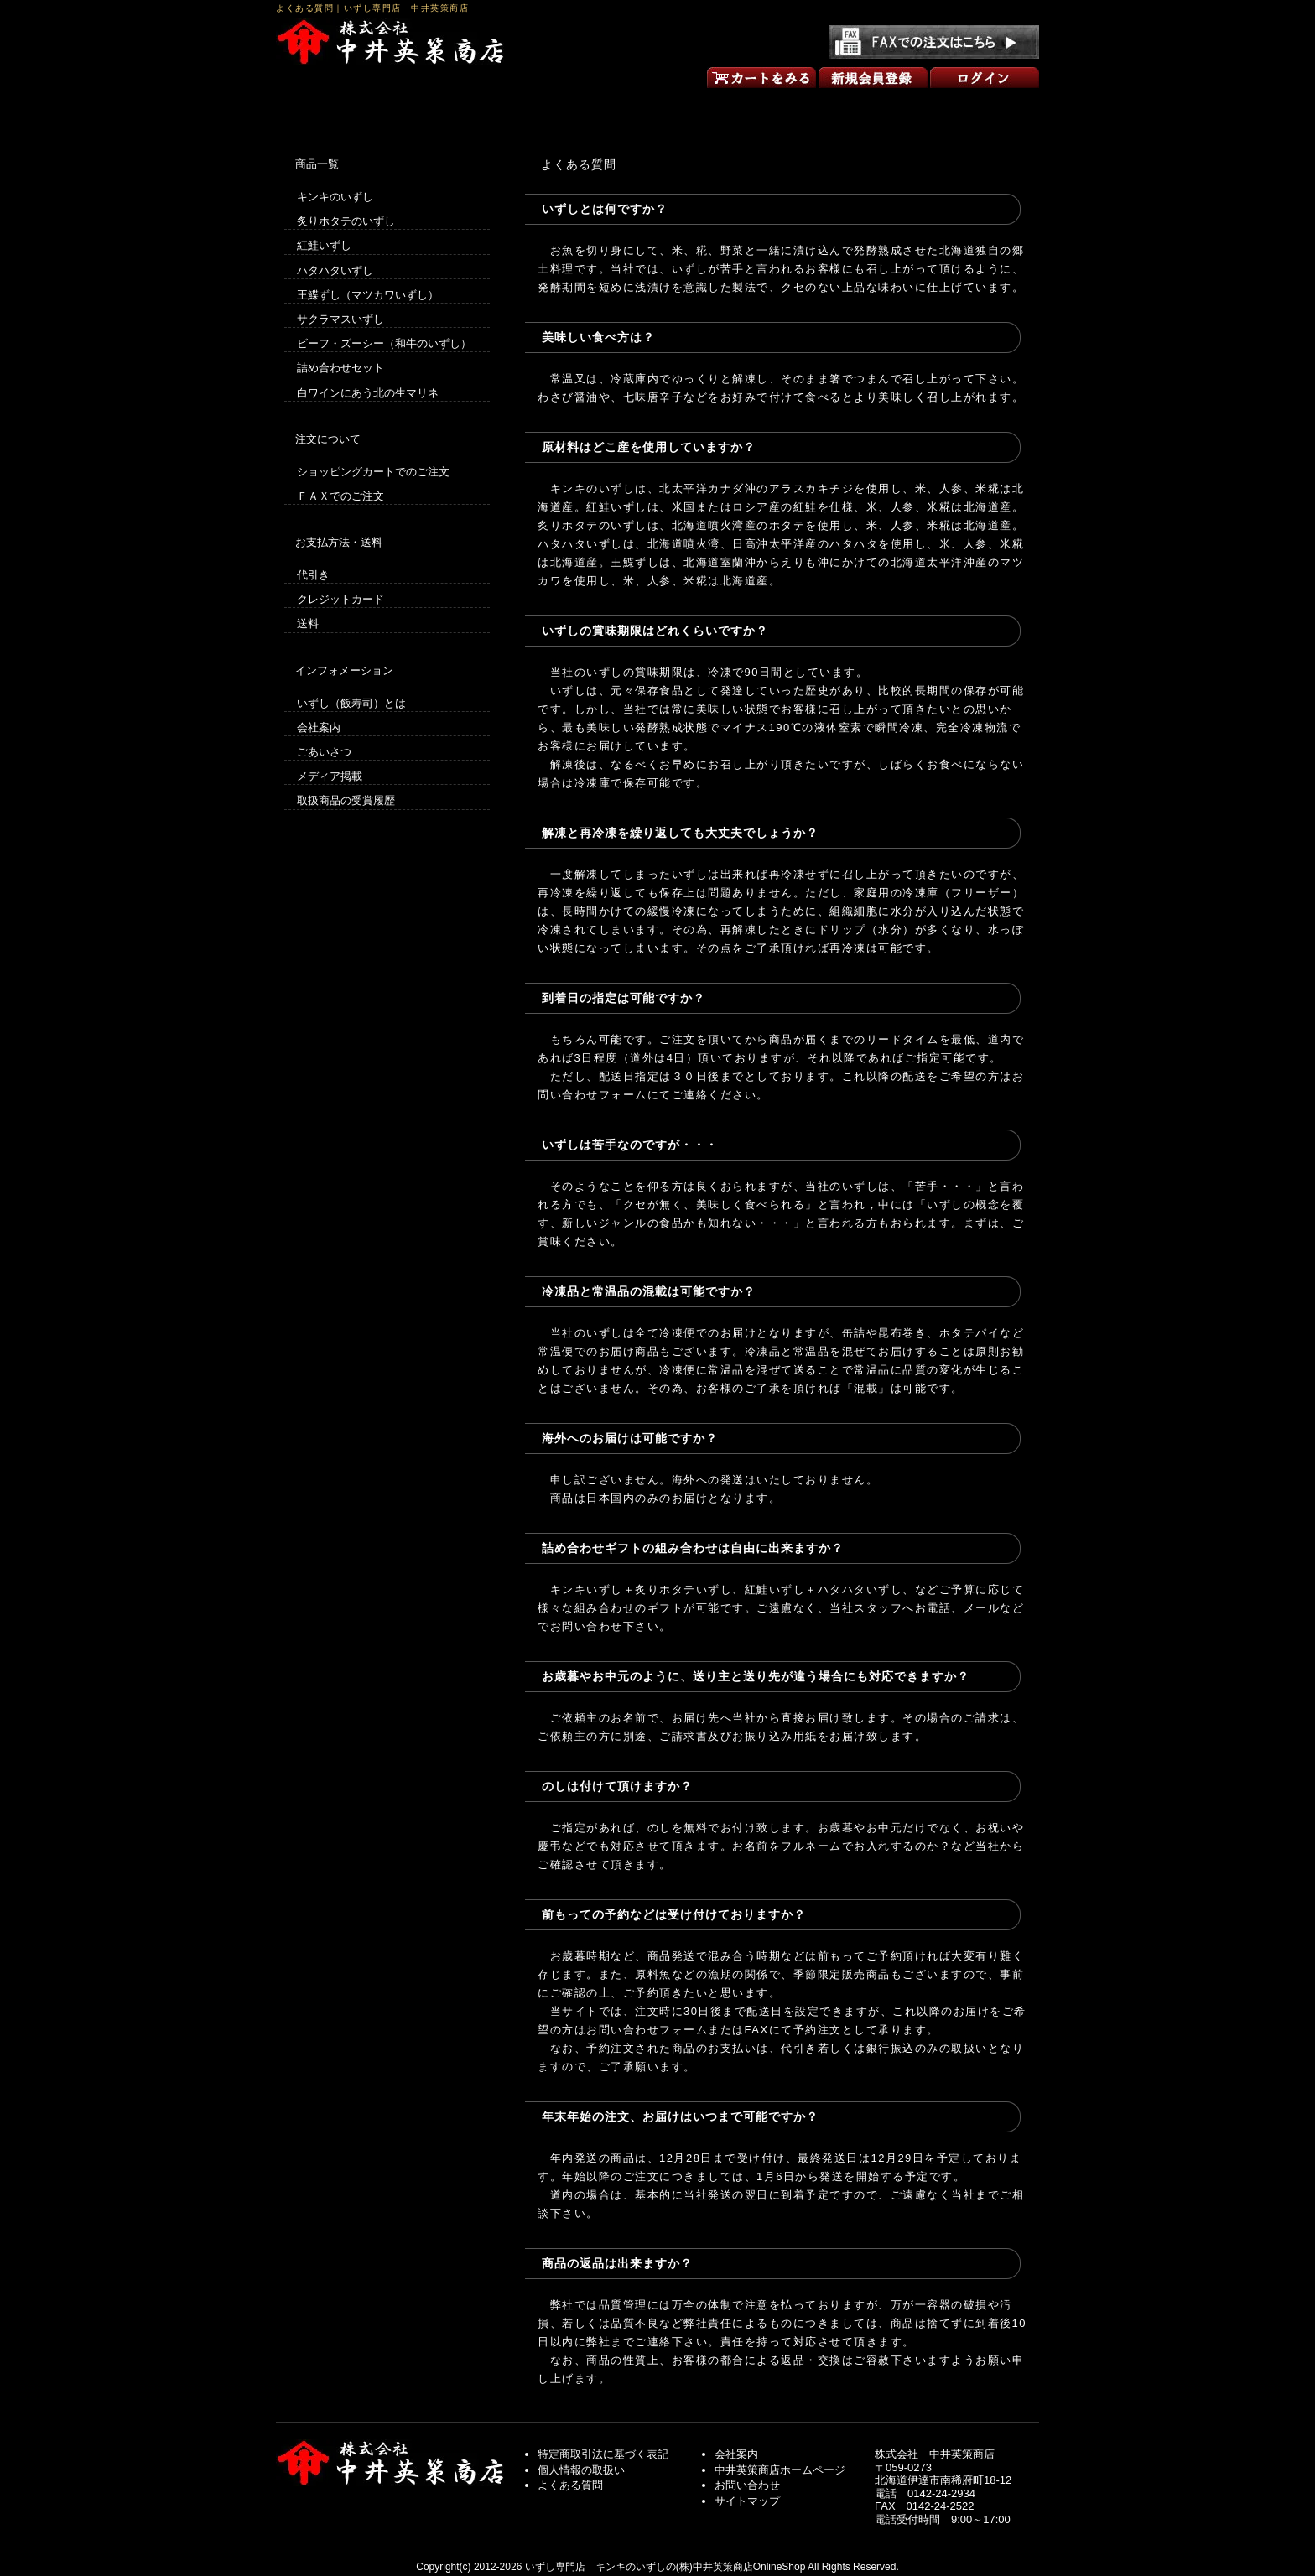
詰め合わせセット (340, 367)
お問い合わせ (962, 107)
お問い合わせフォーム (647, 2029)
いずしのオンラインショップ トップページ (352, 107)
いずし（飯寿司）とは (351, 703)
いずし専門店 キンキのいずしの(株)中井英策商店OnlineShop (665, 2567)
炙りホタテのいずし (346, 221)
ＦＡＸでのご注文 (340, 496)
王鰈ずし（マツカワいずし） (368, 294)
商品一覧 (657, 107)
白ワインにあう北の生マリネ (368, 393)
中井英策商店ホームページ (780, 2470)
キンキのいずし (335, 196)
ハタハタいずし (335, 270)
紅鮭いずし (324, 245)
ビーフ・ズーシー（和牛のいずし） (384, 343)
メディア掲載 (329, 776)
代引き (313, 575)
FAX (757, 2029)
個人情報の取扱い (581, 2470)
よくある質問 (570, 2485)
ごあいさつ (810, 107)
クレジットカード (340, 599)
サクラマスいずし (340, 319)
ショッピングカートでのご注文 (373, 471)
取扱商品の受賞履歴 (346, 800)
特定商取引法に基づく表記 (603, 2454)
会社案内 (318, 727)
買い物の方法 (505, 107)
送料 (308, 623)
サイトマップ (747, 2501)
